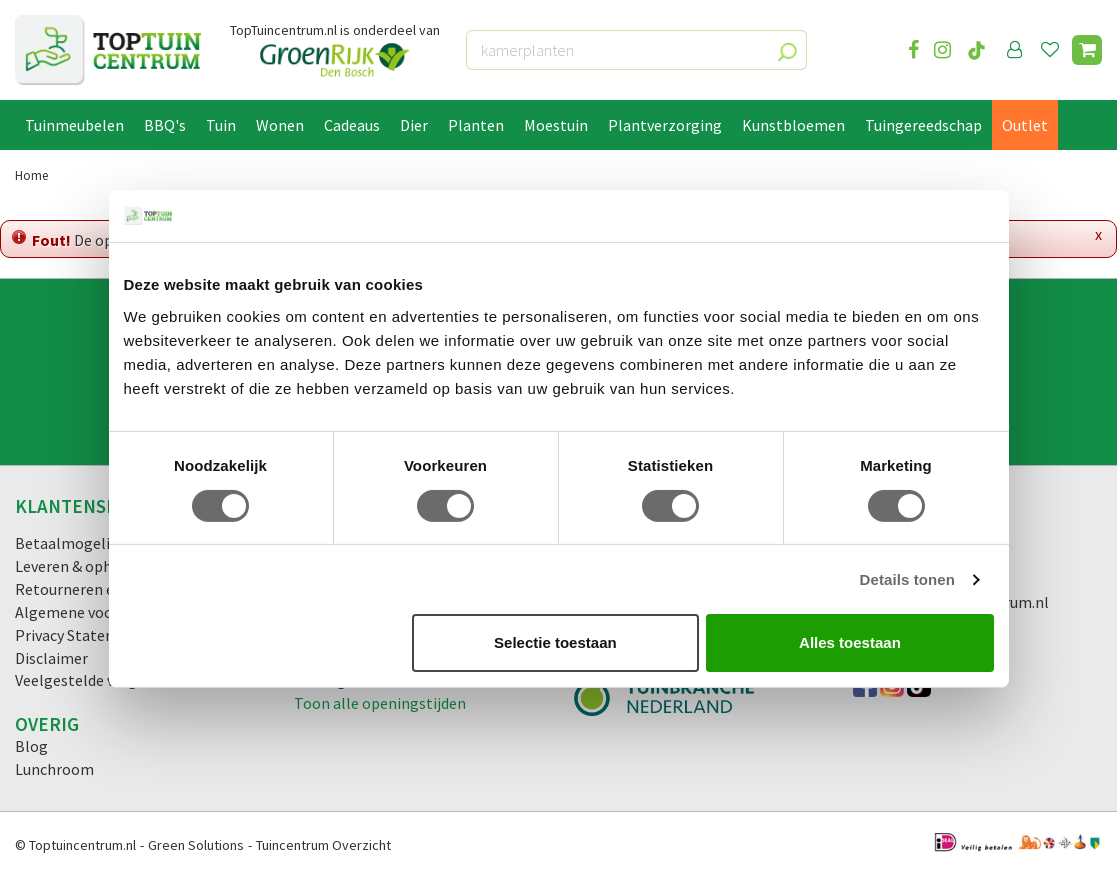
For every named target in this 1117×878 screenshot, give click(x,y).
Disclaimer (51, 658)
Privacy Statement (79, 635)
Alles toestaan (850, 642)
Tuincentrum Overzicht (323, 845)
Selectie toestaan (555, 642)
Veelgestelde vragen (84, 680)
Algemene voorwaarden (96, 612)
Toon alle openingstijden (380, 703)
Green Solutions (196, 845)
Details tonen (907, 579)
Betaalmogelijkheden (89, 543)
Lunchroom (54, 769)
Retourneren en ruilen (90, 589)
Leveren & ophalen (78, 566)
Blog (31, 746)
